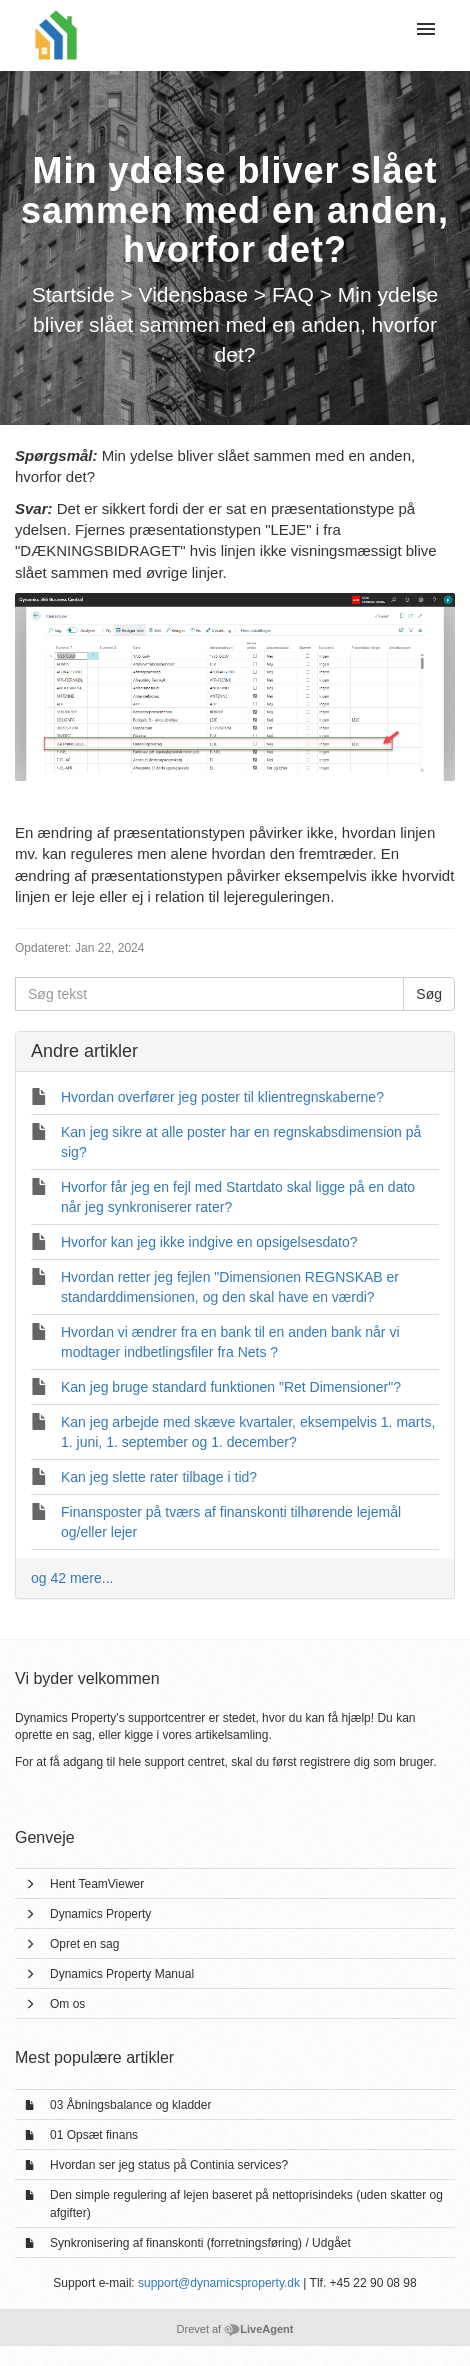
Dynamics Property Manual (122, 1974)
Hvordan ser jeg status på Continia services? (169, 2165)
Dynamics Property (100, 1914)
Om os (67, 2004)
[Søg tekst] (209, 994)
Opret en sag (84, 1944)
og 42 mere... (72, 1578)
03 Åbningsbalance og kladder (130, 2105)
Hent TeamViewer (97, 1884)
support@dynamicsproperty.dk (219, 2283)
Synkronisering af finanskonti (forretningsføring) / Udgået (200, 2243)
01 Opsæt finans (94, 2135)
